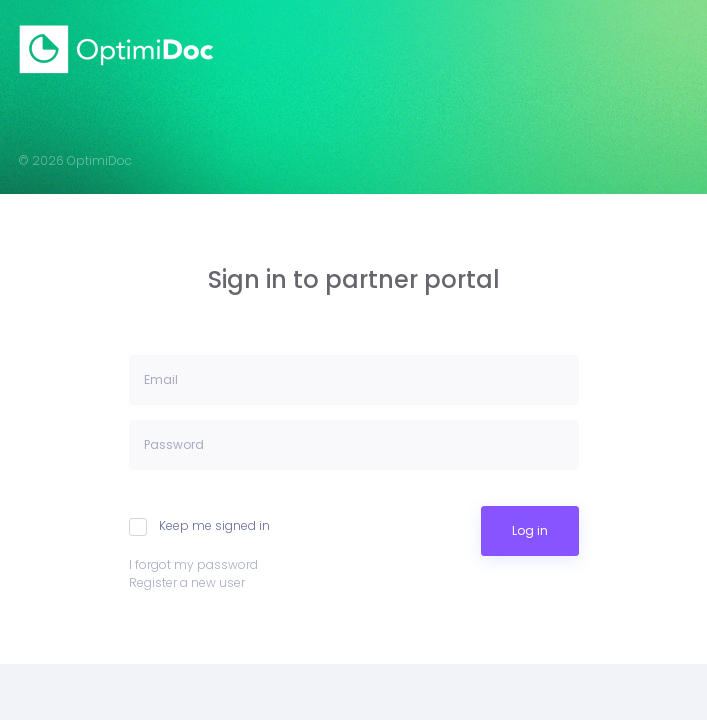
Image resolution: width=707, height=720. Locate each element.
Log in (530, 530)
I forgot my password (193, 564)
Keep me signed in (199, 526)
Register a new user (187, 582)
